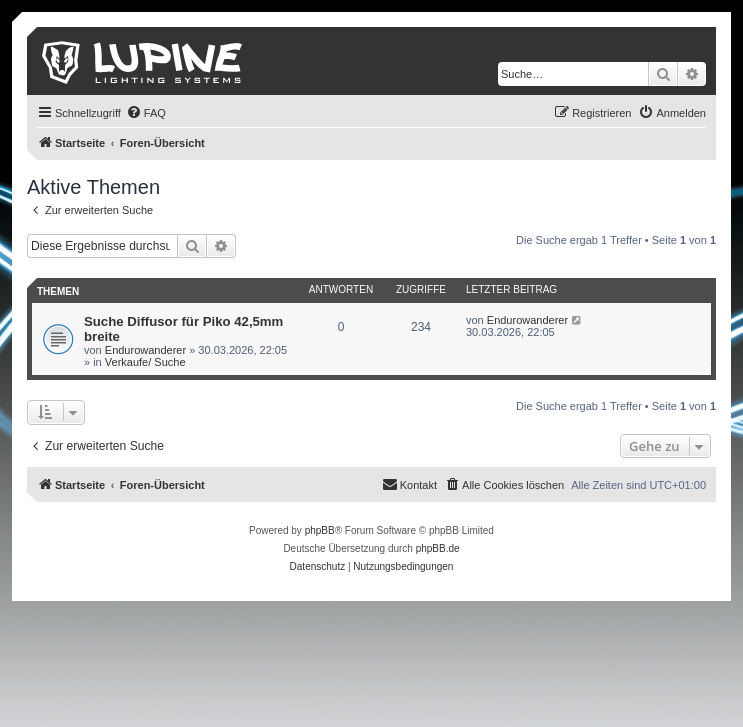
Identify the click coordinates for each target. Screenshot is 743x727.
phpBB (320, 530)
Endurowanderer (145, 350)
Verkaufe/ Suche (145, 362)
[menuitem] (146, 113)
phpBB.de (438, 548)
